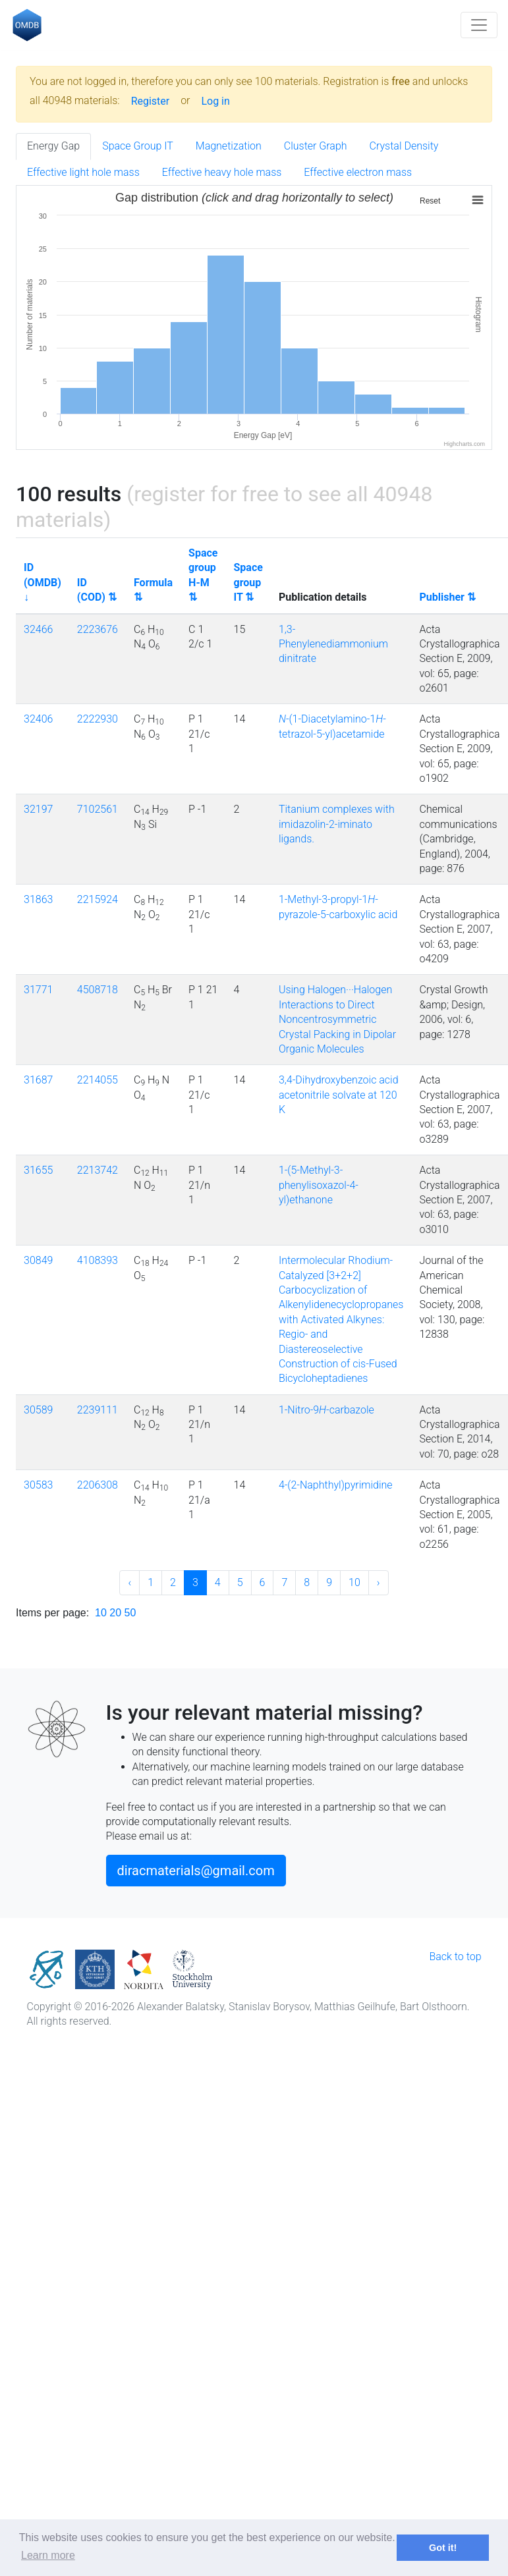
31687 (38, 1080)
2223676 (97, 629)
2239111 (97, 1410)
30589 (38, 1410)
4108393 (97, 1260)
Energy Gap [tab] (53, 146)
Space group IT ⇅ (248, 582)
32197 (38, 809)
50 (130, 1612)
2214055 (97, 1080)
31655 (38, 1170)
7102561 (97, 809)
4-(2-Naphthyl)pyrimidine (336, 1485)
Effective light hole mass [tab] (83, 172)
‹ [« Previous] (129, 1582)
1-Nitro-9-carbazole (326, 1410)
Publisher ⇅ (447, 597)
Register (150, 101)
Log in (215, 101)
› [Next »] (378, 1582)
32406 (38, 719)
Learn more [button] (48, 2555)
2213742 (97, 1170)
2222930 (97, 719)
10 (354, 1582)
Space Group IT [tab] (137, 146)
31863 (38, 899)
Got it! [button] (443, 2547)
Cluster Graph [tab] (315, 146)
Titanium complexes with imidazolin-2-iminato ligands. (337, 824)
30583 (38, 1485)
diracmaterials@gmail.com (196, 1870)
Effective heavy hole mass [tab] (222, 172)
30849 (38, 1260)
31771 (38, 989)
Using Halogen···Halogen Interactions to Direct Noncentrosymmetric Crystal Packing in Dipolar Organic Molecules (337, 1019)
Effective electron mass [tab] (358, 172)
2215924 (97, 899)
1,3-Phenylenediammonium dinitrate (333, 644)
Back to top (455, 1956)
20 (115, 1612)
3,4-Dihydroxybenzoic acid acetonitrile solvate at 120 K (339, 1095)
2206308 (97, 1485)
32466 (38, 629)
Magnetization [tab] (229, 146)
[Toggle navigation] (479, 25)
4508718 (97, 989)
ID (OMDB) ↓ (42, 582)
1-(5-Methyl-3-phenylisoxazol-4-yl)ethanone (318, 1185)
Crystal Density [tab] (404, 146)
